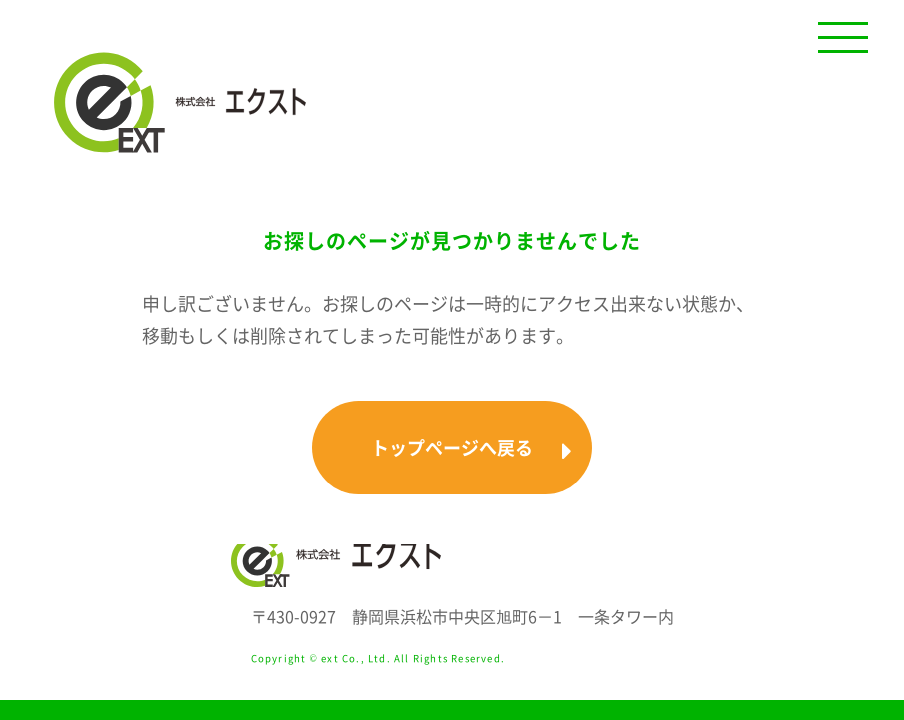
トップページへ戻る (471, 448)
